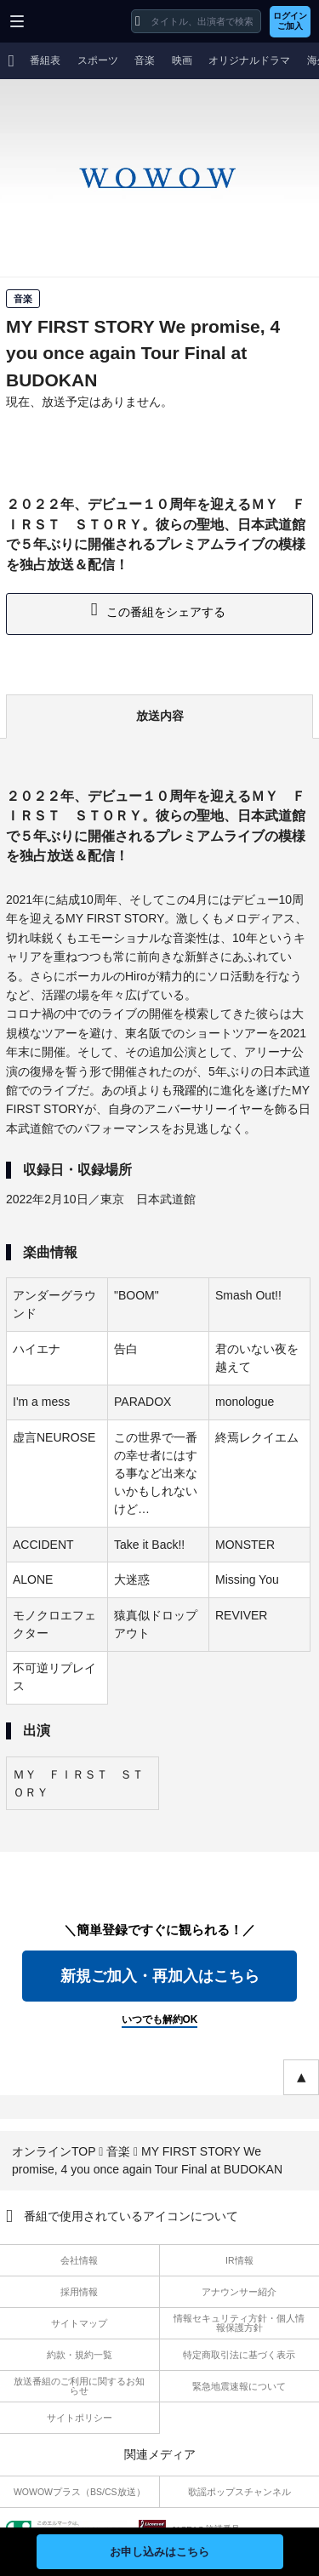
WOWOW (78, 21)
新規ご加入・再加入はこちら (159, 1976)
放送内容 (160, 716)
